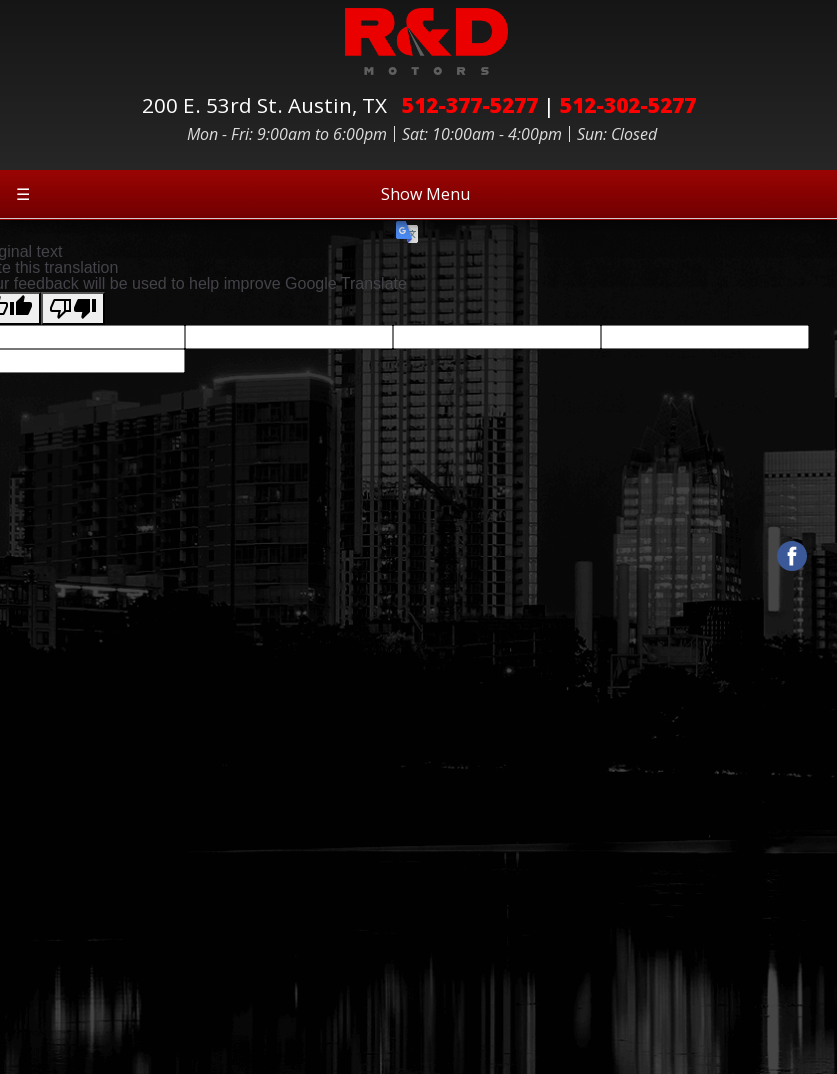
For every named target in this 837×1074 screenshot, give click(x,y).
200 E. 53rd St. (269, 105)
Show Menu (243, 194)
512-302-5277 (628, 105)
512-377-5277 (470, 105)
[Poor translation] (73, 308)
